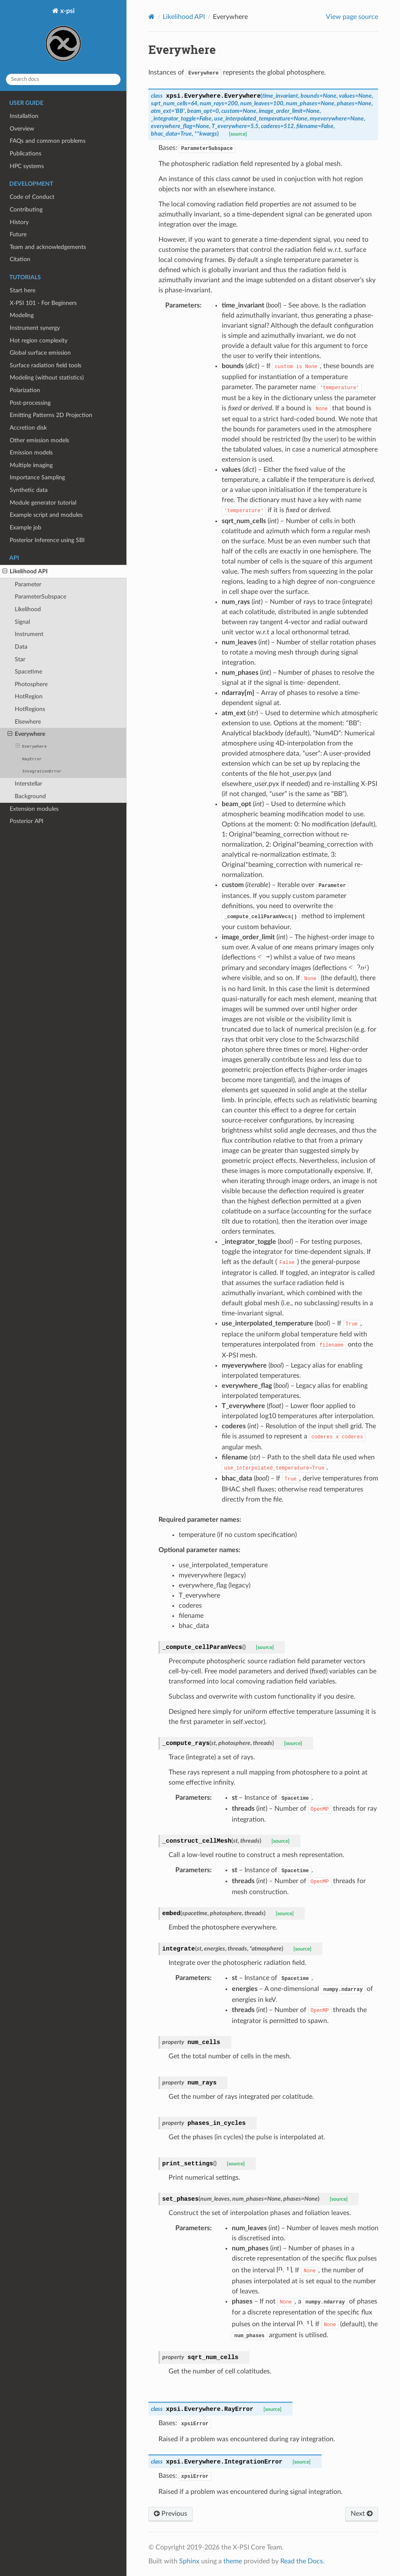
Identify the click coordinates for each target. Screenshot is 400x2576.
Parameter (28, 584)
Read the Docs (301, 2561)
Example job (25, 527)
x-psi (63, 37)
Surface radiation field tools (45, 365)
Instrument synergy (35, 328)
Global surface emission (40, 353)
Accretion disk (28, 428)
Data (21, 647)
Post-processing (30, 403)
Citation (20, 259)
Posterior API (26, 821)
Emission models (31, 452)
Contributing (26, 209)
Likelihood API (25, 571)
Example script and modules (46, 515)
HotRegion (29, 696)
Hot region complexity (38, 340)
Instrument (29, 634)
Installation (24, 116)
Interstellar (28, 783)
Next (362, 2513)
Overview (22, 129)
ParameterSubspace (40, 596)
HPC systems (27, 166)
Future (18, 234)
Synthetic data (29, 490)
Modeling (22, 315)
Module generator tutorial (43, 503)
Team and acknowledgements (48, 247)
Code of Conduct (32, 197)
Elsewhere (28, 722)
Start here (22, 290)
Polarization (25, 390)
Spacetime (28, 671)
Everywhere (26, 734)
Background (30, 796)
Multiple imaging (31, 465)
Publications (25, 153)
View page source (352, 16)
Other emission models (39, 440)
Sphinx (189, 2561)
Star (20, 659)
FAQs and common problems (48, 141)
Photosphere (31, 684)
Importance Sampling (37, 477)
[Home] (151, 16)
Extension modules (34, 809)
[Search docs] (63, 79)
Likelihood (28, 609)
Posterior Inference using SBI (47, 540)
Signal (22, 622)
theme (232, 2561)
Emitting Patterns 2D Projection (51, 415)
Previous (170, 2513)
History (19, 222)
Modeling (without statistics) (47, 377)
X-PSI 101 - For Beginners (43, 303)
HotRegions (30, 709)
